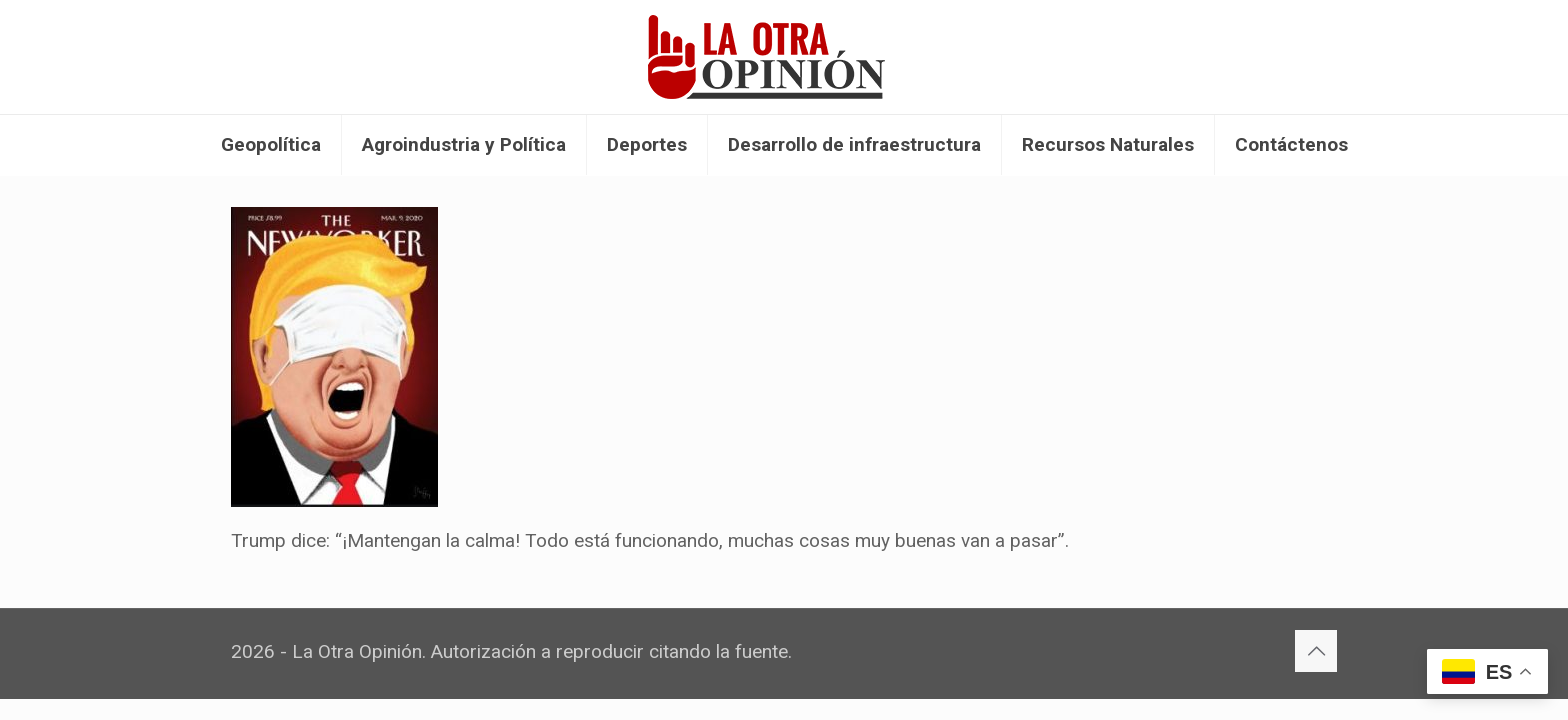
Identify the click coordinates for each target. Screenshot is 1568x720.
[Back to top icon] (1316, 651)
